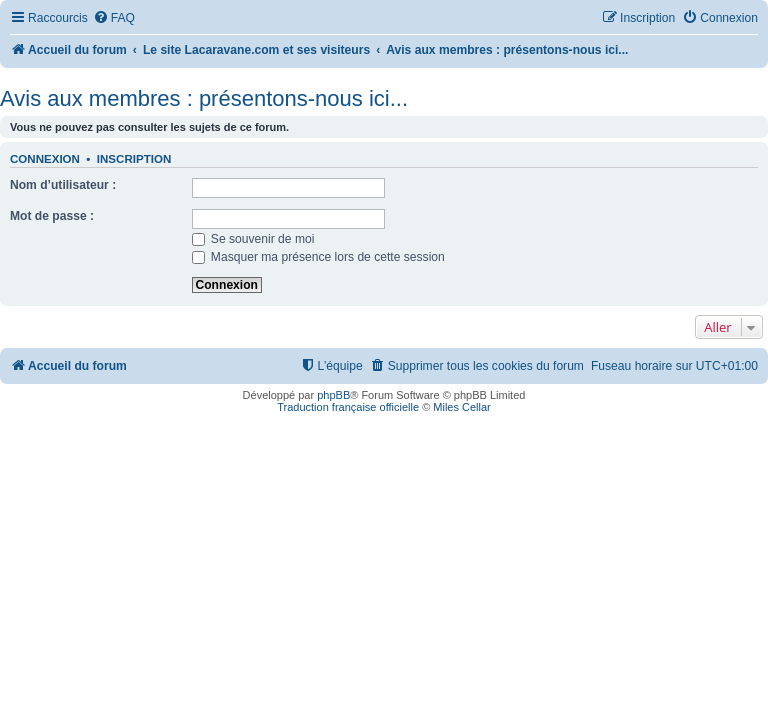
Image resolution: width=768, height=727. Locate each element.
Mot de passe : (52, 216)
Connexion (45, 159)
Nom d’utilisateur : (63, 185)
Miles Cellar (461, 407)
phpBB (333, 395)
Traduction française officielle (348, 407)
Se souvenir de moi (253, 239)
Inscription (134, 159)
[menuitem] (114, 18)
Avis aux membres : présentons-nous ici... (204, 98)
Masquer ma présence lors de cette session (318, 257)
